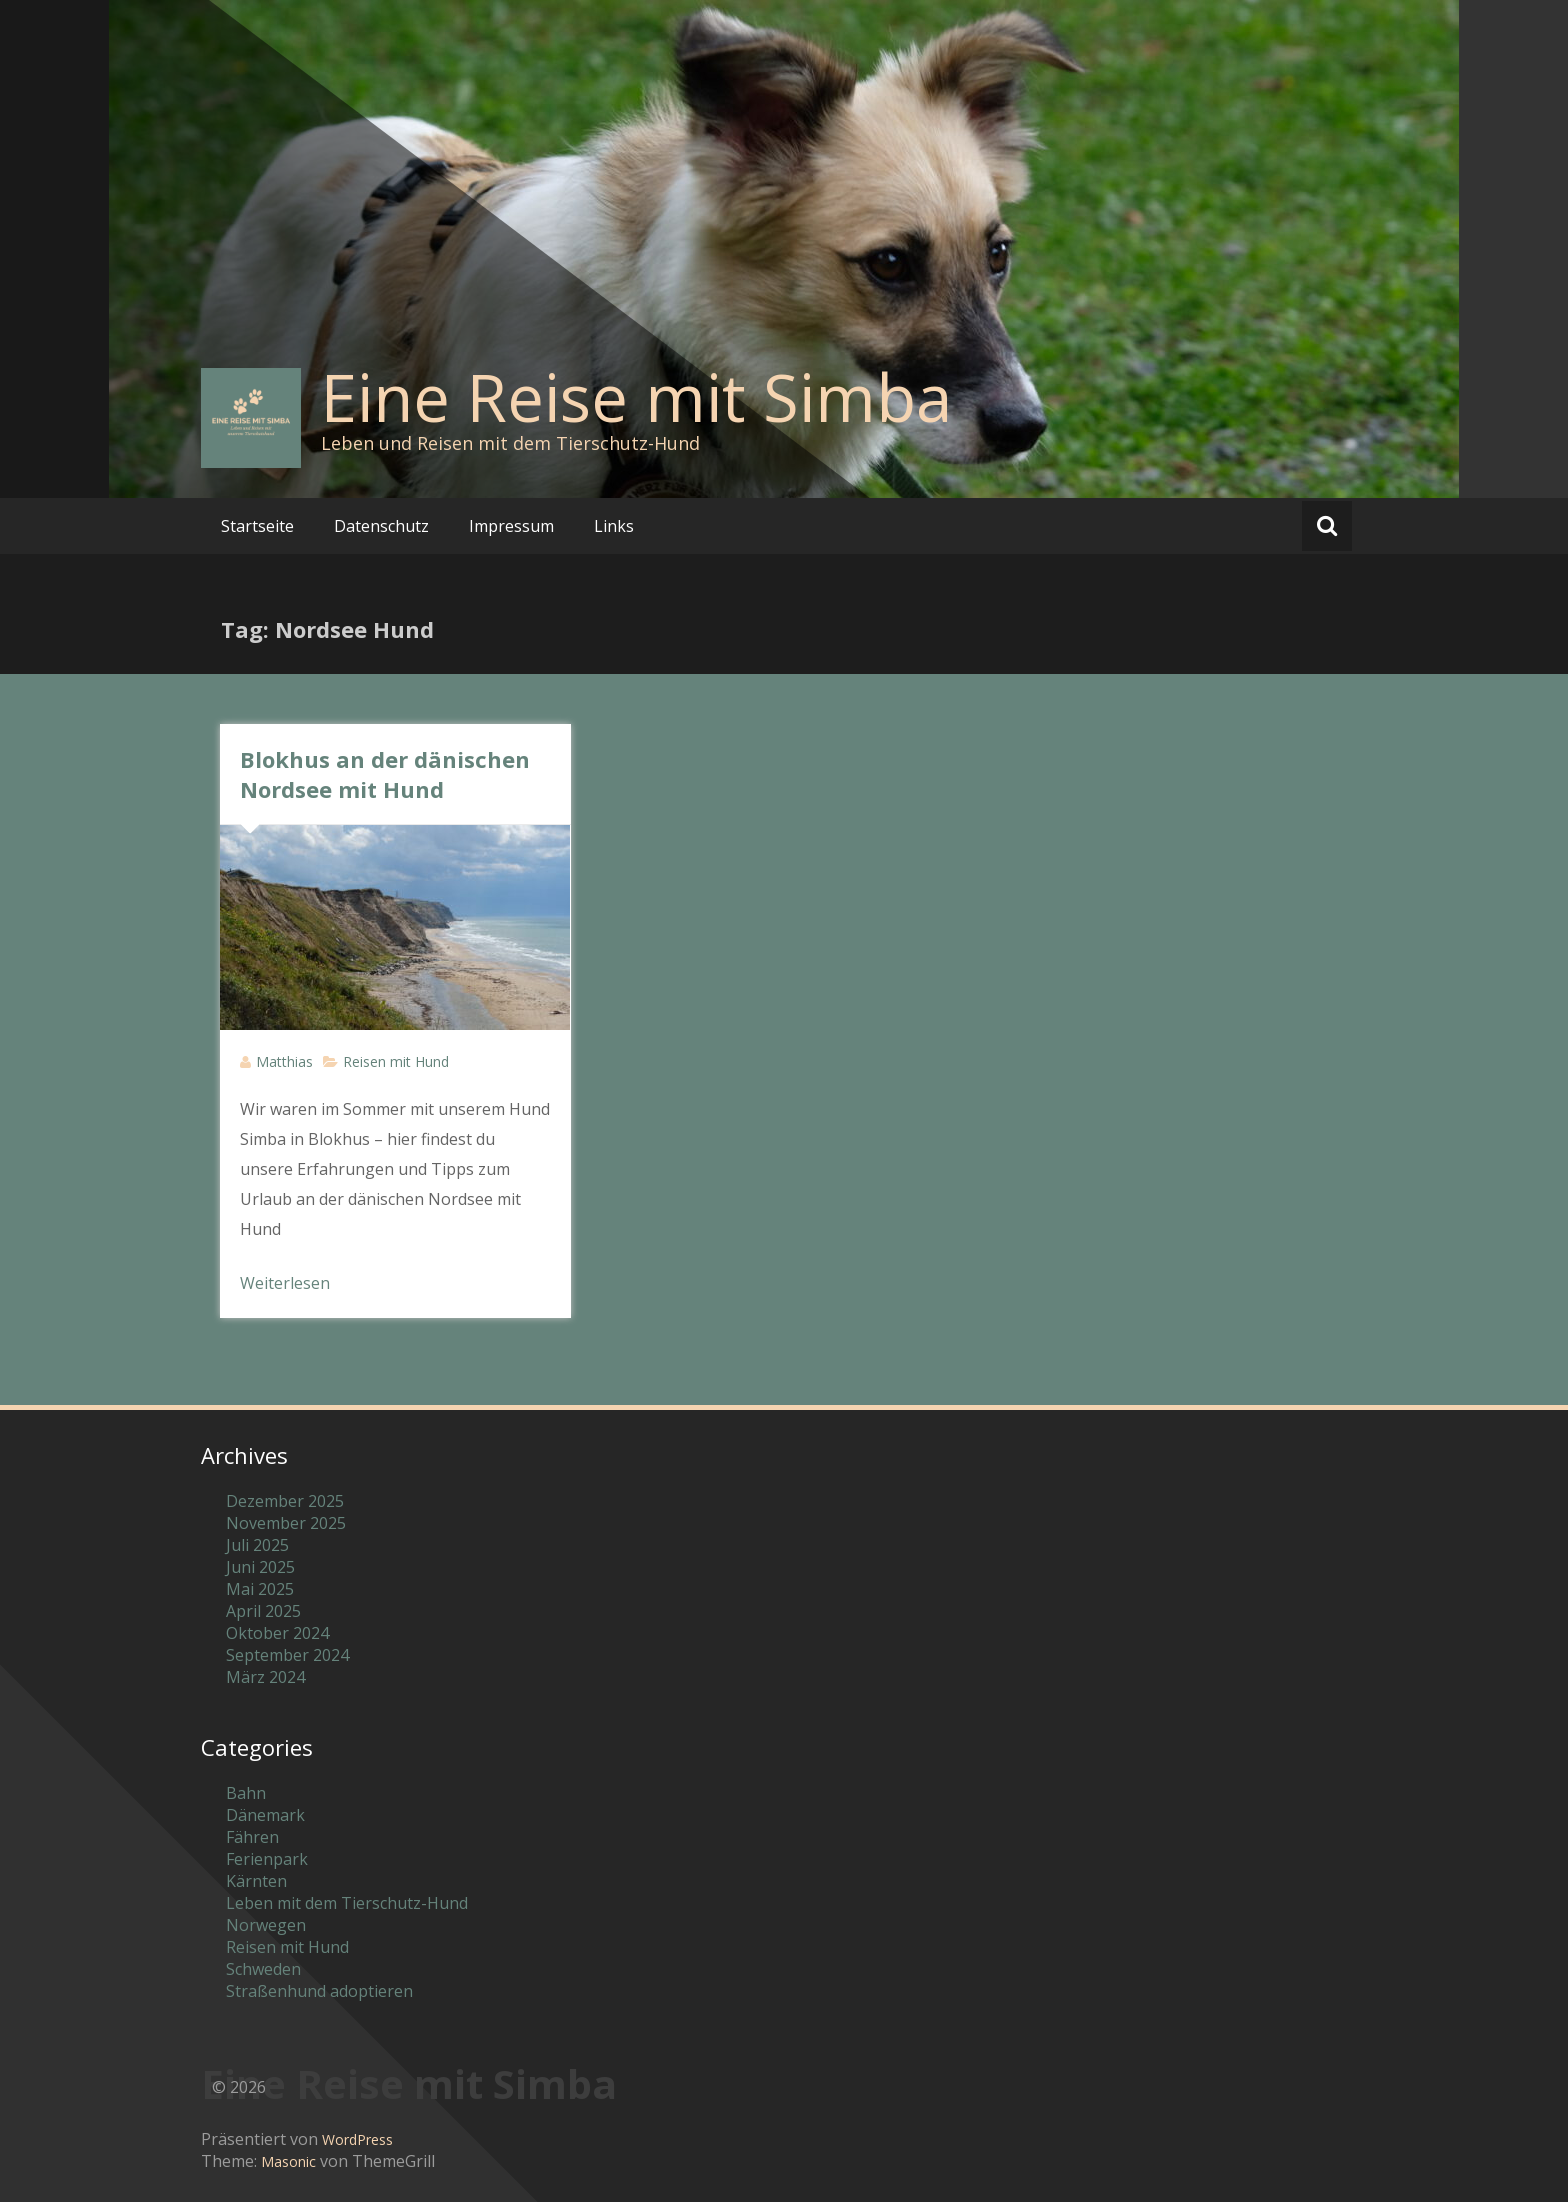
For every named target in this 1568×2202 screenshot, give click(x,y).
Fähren (252, 1837)
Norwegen (266, 1925)
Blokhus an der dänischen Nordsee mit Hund (385, 774)
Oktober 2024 (277, 1633)
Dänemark (265, 1815)
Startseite (257, 526)
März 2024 (265, 1677)
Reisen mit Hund (396, 1061)
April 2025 (263, 1611)
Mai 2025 (260, 1589)
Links (614, 526)
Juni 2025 (260, 1567)
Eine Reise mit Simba (636, 397)
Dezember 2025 (285, 1501)
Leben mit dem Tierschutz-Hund (347, 1903)
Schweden (263, 1969)
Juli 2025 (257, 1545)
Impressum (511, 526)
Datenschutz (381, 526)
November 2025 (286, 1523)
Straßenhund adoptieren (319, 1991)
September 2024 (287, 1655)
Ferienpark (267, 1859)
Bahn (246, 1793)
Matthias (284, 1061)
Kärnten (256, 1881)
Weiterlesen (285, 1283)
